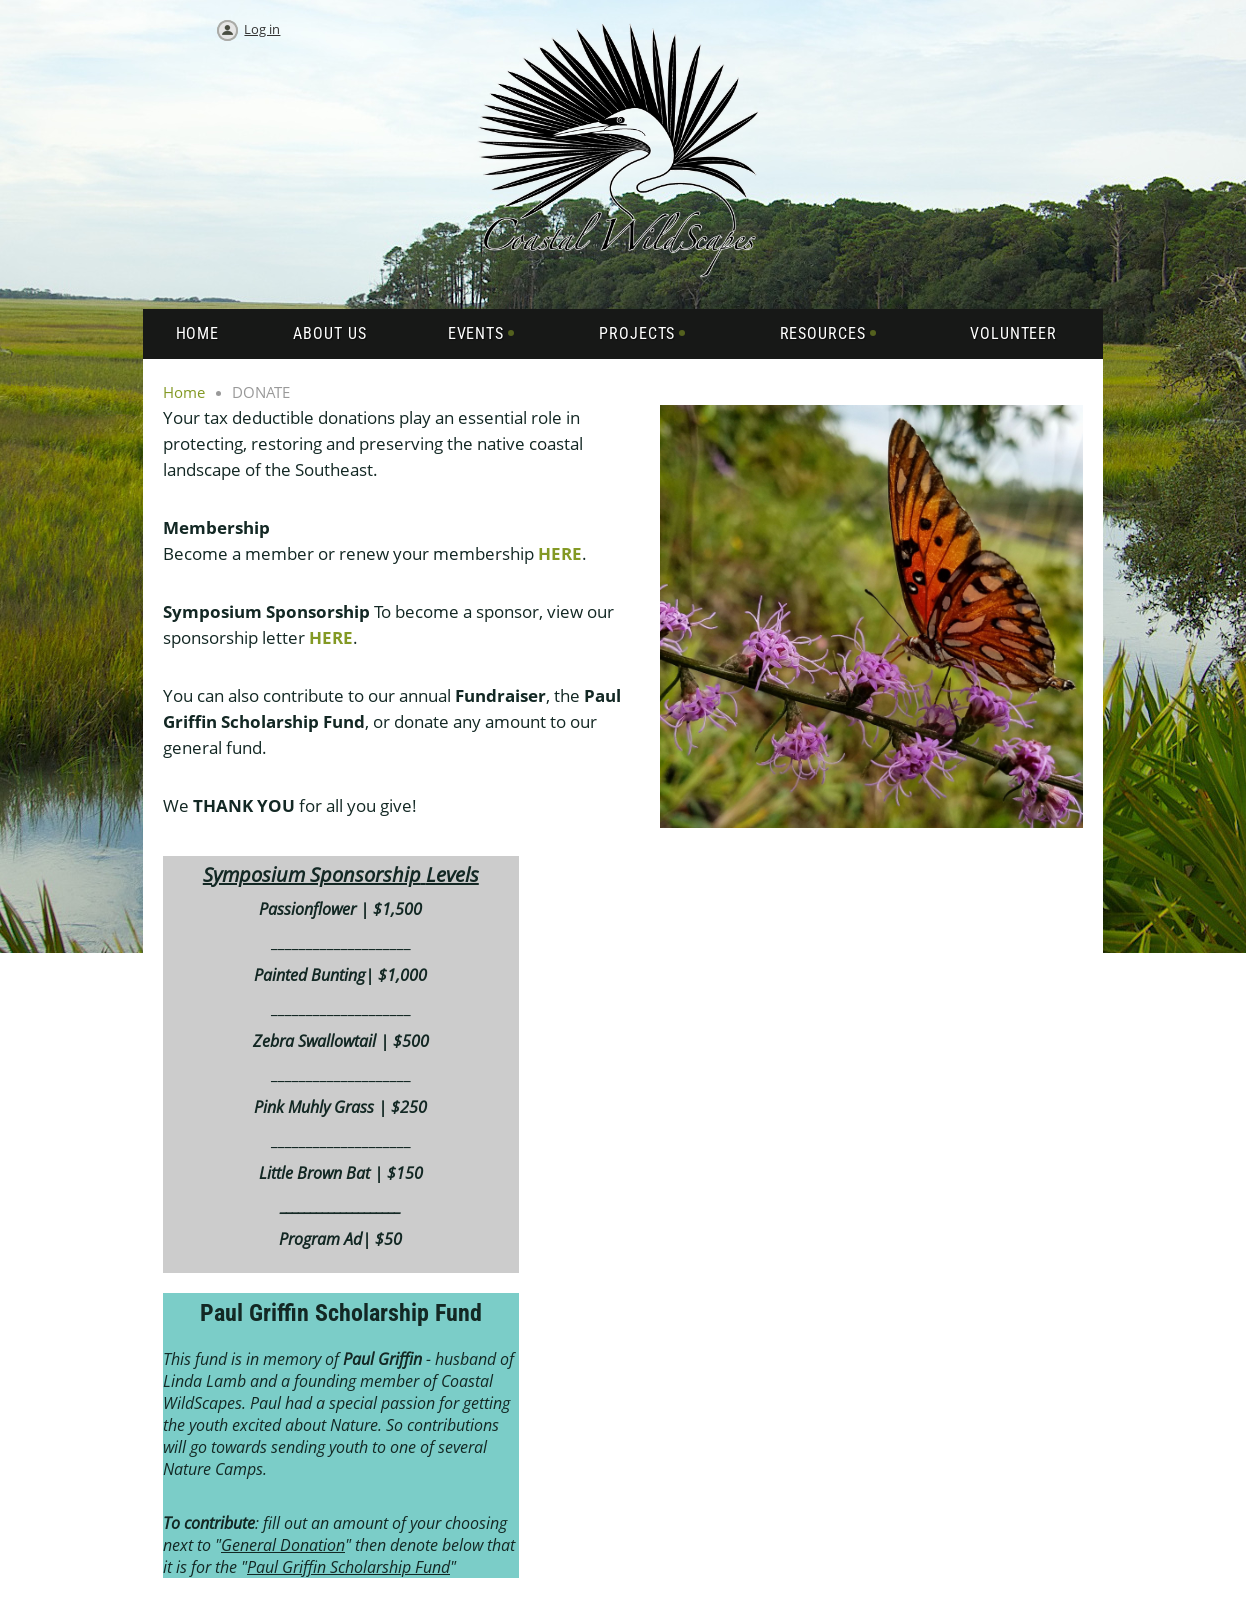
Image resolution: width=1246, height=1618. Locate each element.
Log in (262, 29)
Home (184, 392)
